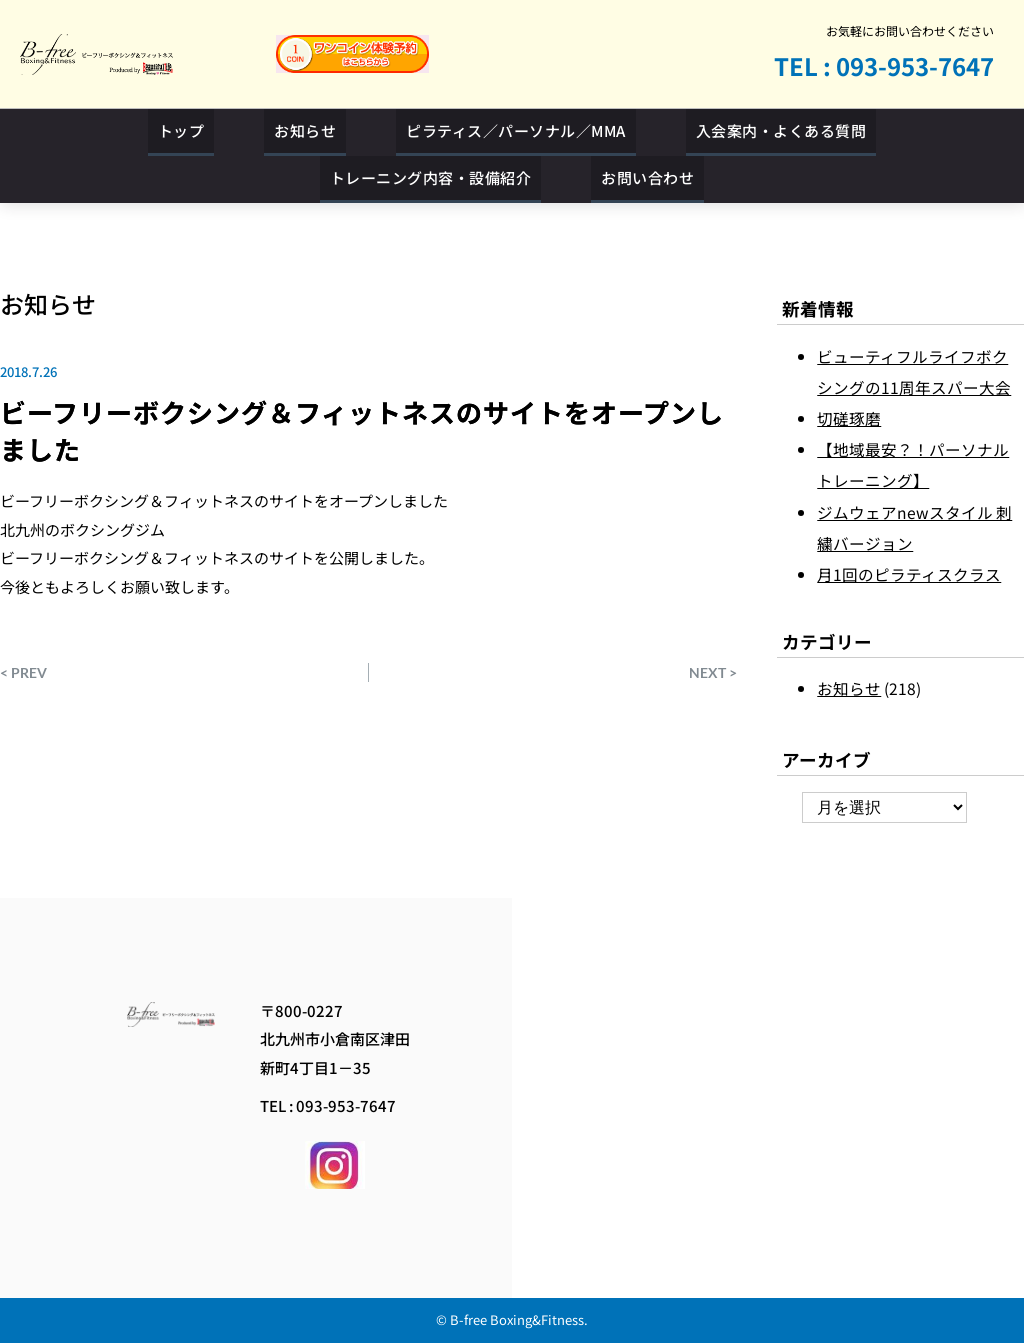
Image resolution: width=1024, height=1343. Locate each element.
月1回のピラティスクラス (909, 574)
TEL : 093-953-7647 (884, 65)
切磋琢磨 (849, 418)
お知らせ (48, 303)
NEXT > (713, 672)
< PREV (23, 672)
